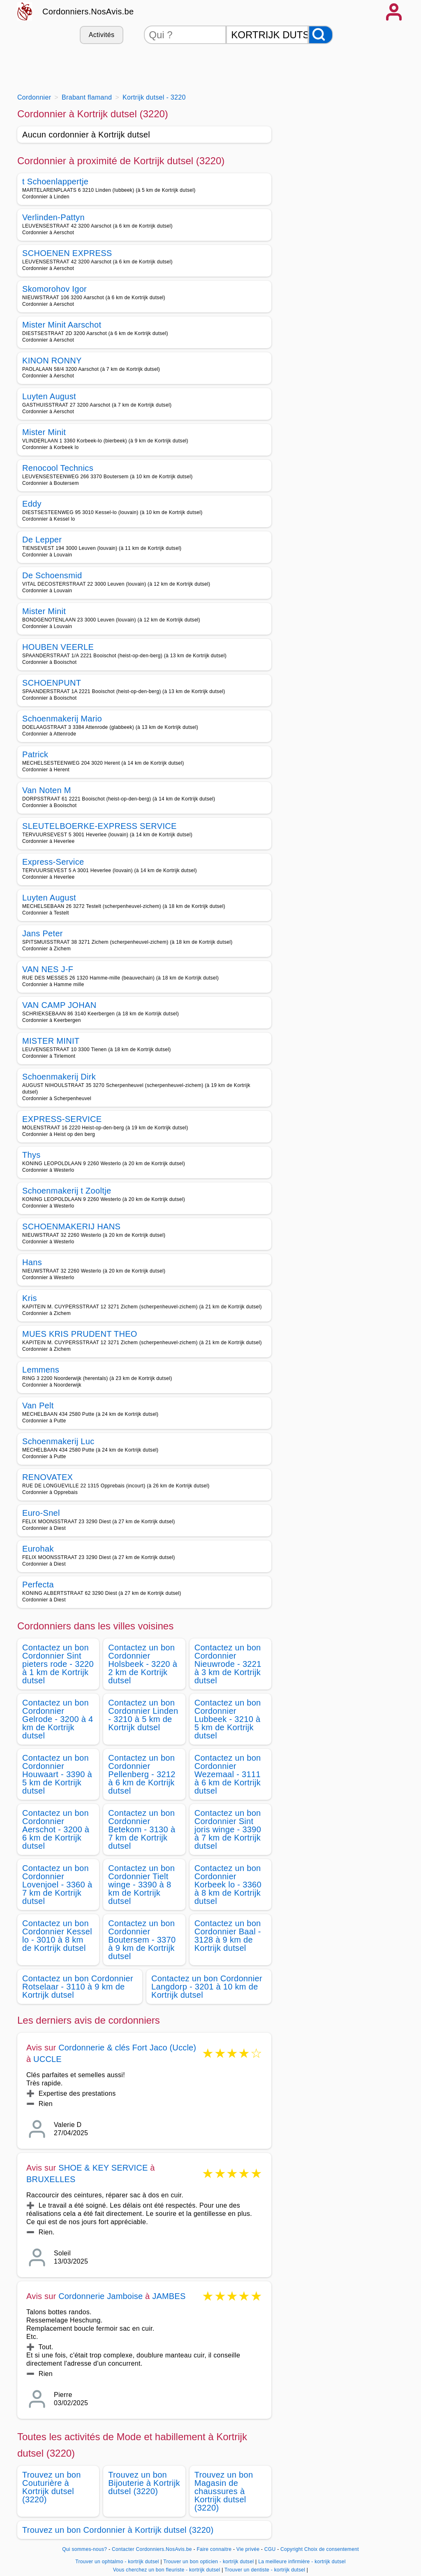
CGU (270, 2549)
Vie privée (247, 2549)
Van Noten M (46, 790)
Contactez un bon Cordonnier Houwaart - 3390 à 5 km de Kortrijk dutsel (57, 1774)
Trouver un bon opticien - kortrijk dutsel (208, 2561)
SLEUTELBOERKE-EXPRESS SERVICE (99, 826)
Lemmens (40, 1369)
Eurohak (38, 1548)
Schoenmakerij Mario (62, 718)
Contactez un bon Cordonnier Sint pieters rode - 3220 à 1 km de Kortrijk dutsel (58, 1664)
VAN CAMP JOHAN (59, 1005)
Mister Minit (44, 432)
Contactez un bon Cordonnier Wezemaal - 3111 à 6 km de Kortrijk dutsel (227, 1774)
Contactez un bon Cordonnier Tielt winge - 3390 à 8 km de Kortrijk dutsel (141, 1885)
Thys (31, 1155)
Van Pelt (38, 1405)
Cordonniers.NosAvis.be (88, 11)
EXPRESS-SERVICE (62, 1119)
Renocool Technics (57, 468)
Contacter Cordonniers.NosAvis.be (152, 2549)
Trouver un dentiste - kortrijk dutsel (264, 2570)
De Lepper (42, 539)
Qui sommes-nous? (84, 2549)
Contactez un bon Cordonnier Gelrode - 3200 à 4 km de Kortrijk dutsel (57, 1719)
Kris (29, 1298)
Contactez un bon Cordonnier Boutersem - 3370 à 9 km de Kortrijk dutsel (142, 1940)
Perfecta (38, 1584)
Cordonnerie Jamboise (100, 2296)
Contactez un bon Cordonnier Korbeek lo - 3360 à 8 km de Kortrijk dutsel (227, 1885)
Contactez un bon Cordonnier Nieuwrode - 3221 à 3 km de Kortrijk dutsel (227, 1664)
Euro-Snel (41, 1513)
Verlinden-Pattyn (53, 217)
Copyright (291, 2549)
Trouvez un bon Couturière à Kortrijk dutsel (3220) (51, 2487)
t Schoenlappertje (55, 181)
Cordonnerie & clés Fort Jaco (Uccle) (127, 2047)
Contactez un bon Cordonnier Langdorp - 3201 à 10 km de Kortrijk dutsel (206, 1986)
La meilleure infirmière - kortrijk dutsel (302, 2561)
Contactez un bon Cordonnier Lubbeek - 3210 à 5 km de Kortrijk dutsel (227, 1719)
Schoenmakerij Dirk (59, 1076)
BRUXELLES (51, 2179)
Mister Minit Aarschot (61, 324)
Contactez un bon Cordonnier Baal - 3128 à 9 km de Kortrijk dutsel (227, 1935)
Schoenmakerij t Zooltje (66, 1190)
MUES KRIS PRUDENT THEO (79, 1334)
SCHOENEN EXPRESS (67, 253)
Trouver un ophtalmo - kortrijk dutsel (117, 2561)
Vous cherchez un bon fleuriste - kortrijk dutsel (166, 2570)
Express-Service (53, 862)
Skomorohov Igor (54, 289)
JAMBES (168, 2296)
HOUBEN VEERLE (58, 647)
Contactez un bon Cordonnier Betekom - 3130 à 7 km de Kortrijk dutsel (141, 1829)
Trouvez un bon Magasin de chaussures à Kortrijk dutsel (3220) (223, 2491)
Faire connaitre (214, 2549)
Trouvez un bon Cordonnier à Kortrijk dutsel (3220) (118, 2529)
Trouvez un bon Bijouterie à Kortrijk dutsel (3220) (144, 2483)
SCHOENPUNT (51, 682)
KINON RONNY (52, 360)
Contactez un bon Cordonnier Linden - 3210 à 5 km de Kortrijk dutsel (143, 1715)
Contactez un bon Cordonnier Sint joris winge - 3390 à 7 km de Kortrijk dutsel (227, 1829)
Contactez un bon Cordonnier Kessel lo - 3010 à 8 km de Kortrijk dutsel (57, 1935)
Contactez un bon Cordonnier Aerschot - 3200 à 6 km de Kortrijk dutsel (55, 1829)
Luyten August (49, 396)
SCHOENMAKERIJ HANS (71, 1226)
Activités (101, 34)
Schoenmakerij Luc (58, 1441)
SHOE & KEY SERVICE (103, 2167)
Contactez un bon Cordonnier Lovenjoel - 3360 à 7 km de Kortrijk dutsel (57, 1885)
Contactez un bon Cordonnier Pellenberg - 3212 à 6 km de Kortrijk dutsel (141, 1774)
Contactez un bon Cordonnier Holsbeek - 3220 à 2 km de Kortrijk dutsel (142, 1664)
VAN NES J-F (47, 969)
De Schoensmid (52, 575)
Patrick (35, 754)
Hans (32, 1262)
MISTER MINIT (50, 1041)
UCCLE (47, 2059)
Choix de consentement (331, 2549)
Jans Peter (42, 933)
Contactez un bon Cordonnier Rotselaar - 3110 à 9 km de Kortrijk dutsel (77, 1986)
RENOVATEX (47, 1477)
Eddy (32, 503)
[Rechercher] (320, 35)
